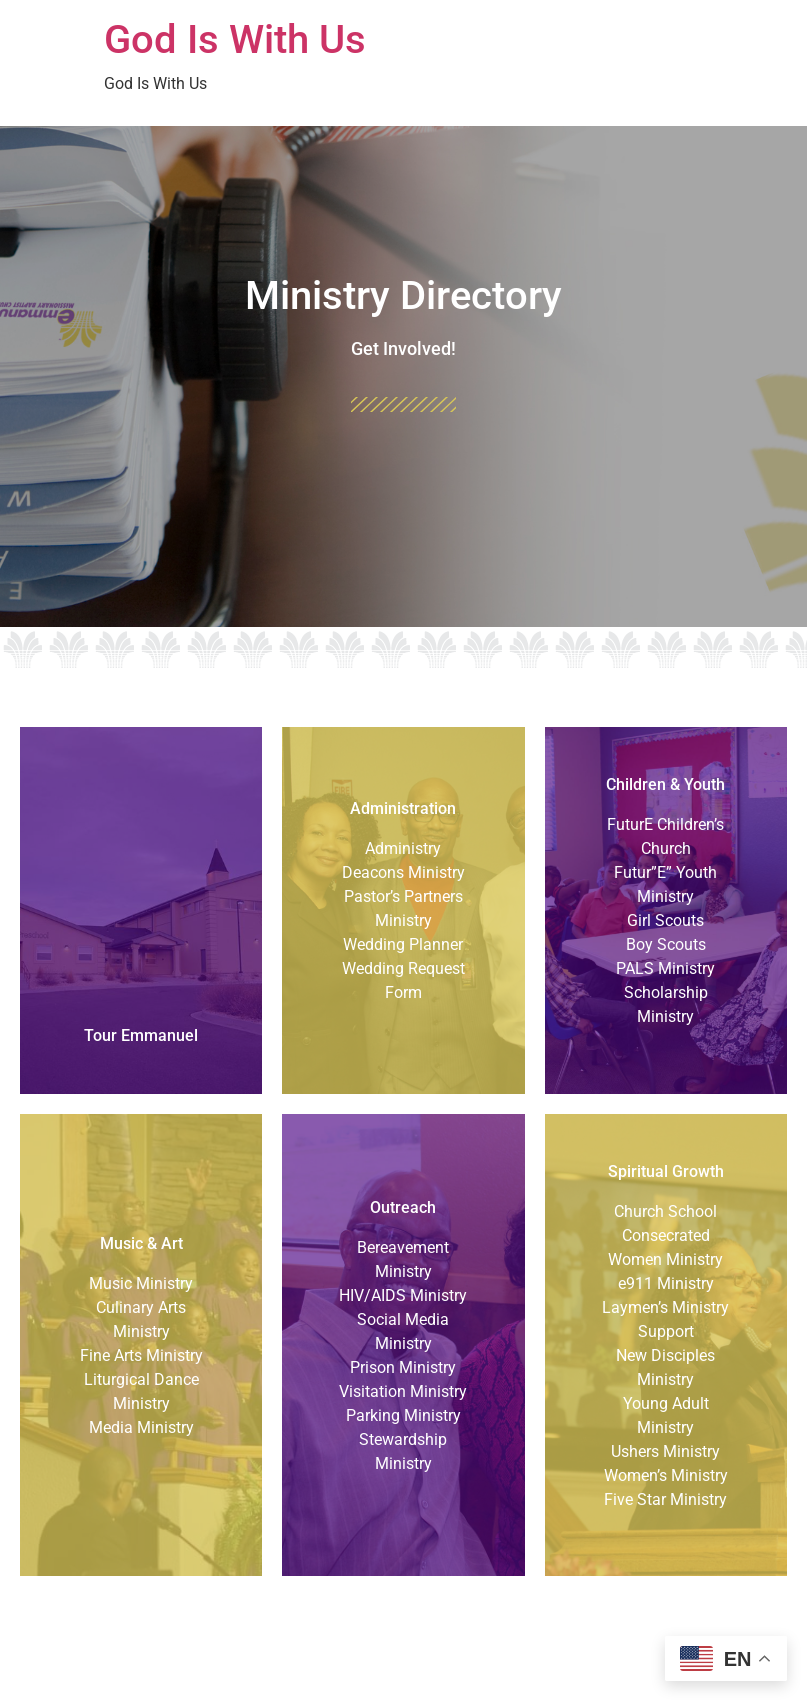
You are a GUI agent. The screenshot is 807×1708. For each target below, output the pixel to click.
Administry (403, 848)
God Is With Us (235, 39)
